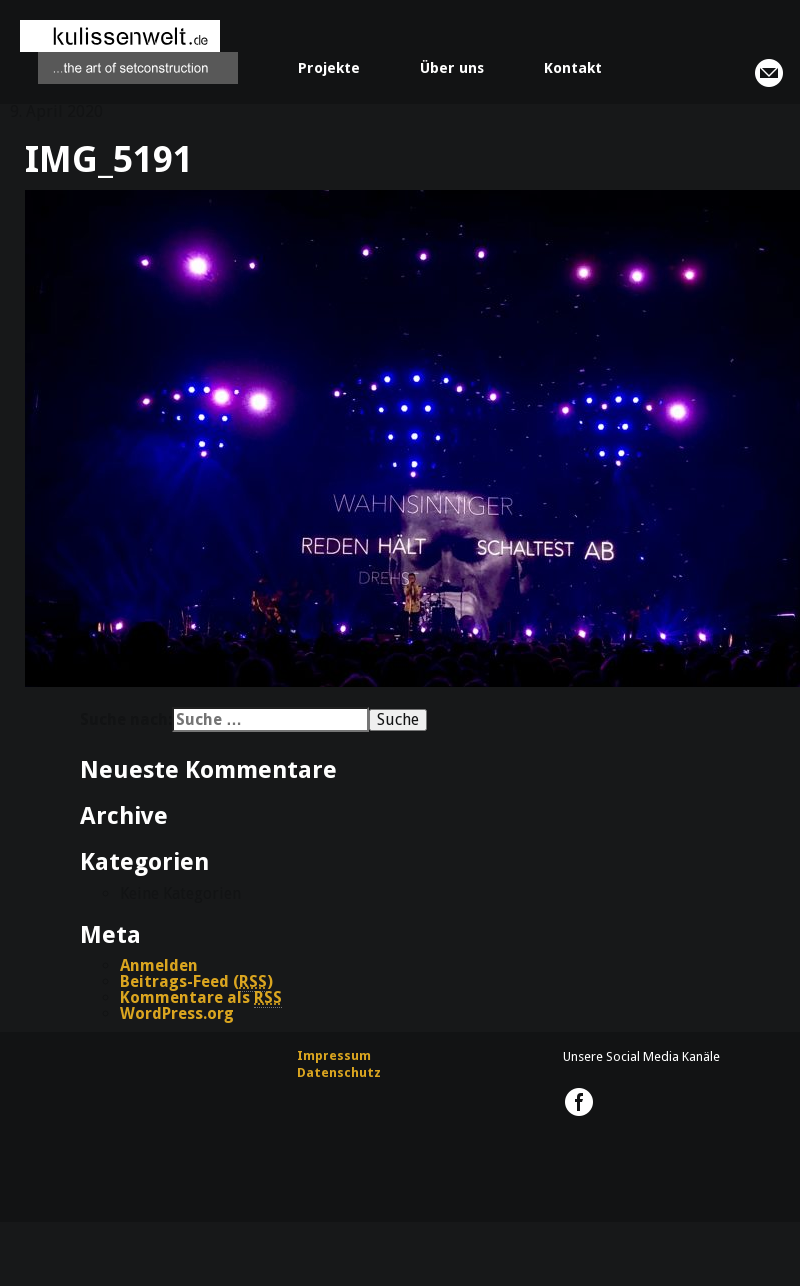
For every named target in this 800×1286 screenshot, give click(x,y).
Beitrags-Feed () (196, 982)
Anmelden (159, 965)
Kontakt (573, 68)
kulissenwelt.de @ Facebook (579, 1102)
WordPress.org (177, 1013)
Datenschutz (339, 1072)
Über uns (452, 68)
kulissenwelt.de (129, 52)
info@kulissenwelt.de (769, 73)
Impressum (334, 1055)
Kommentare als (201, 998)
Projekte (329, 68)
